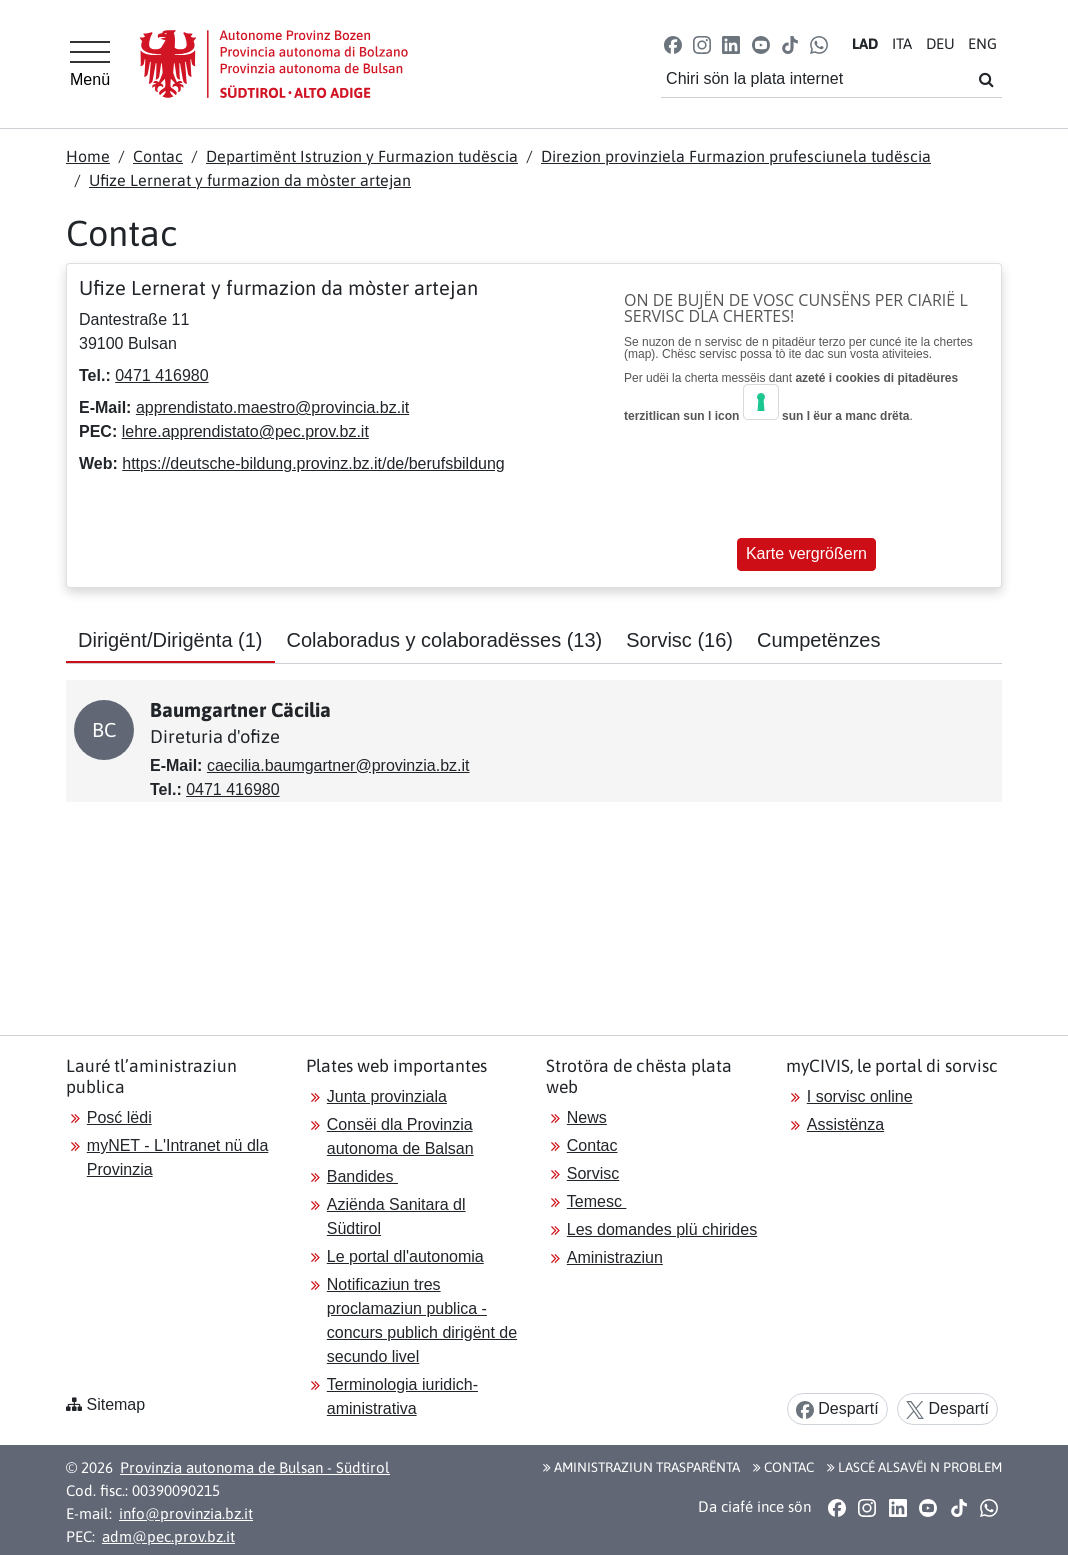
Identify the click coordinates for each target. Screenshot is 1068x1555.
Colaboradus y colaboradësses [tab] (445, 640)
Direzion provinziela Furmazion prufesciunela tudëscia (736, 156)
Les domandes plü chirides (662, 1229)
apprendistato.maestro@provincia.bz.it (272, 407)
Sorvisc (593, 1173)
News (587, 1117)
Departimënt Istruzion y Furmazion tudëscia (362, 156)
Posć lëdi (119, 1117)
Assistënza (845, 1124)
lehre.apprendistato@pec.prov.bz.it (245, 431)
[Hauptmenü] (90, 64)
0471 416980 (161, 375)
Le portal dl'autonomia (405, 1256)
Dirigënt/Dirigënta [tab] (170, 640)
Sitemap (115, 1404)
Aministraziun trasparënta (641, 1467)
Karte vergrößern (806, 553)
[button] (673, 43)
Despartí (837, 1409)
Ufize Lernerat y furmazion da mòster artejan (250, 180)
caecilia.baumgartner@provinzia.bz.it (338, 765)
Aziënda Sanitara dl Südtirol (396, 1216)
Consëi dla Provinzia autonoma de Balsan (400, 1136)
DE (940, 43)
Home (88, 156)
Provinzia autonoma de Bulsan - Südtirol (255, 1467)
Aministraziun (615, 1257)
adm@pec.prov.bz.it (168, 1536)
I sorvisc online (860, 1096)
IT (902, 43)
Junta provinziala (387, 1096)
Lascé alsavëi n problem (914, 1467)
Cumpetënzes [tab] (818, 640)
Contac (158, 156)
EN (982, 43)
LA (865, 43)
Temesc (597, 1201)
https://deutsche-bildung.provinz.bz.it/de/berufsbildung (313, 463)
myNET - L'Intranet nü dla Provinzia (178, 1157)
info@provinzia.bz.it (186, 1513)
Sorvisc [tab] (679, 640)
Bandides (362, 1176)
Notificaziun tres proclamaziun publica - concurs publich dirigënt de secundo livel (422, 1320)
